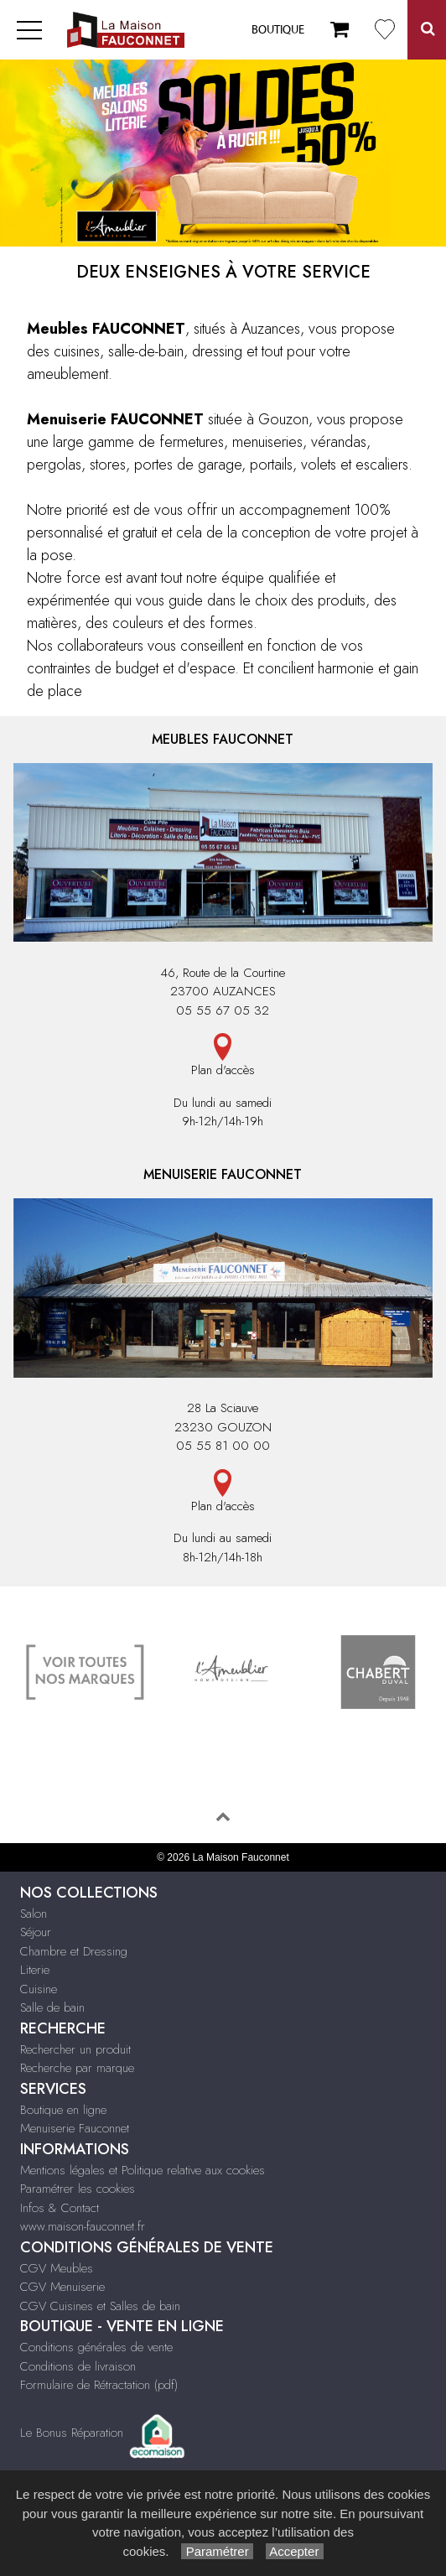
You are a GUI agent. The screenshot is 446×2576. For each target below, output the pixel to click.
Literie (34, 1970)
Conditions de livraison (78, 2366)
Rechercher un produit (75, 2049)
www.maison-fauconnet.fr (82, 2226)
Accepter (295, 2551)
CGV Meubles (56, 2268)
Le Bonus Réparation (71, 2432)
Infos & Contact (59, 2208)
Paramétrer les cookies (77, 2188)
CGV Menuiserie (62, 2286)
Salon (33, 1913)
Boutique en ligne (63, 2110)
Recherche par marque (77, 2068)
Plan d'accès (223, 1056)
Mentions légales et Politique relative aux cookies (142, 2170)
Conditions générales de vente (96, 2347)
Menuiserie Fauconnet (74, 2128)
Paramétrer (217, 2551)
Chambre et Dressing (73, 1951)
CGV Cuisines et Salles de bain (100, 2306)
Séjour (35, 1932)
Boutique (278, 30)
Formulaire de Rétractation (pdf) (99, 2385)
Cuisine (38, 1989)
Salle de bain (52, 2007)
